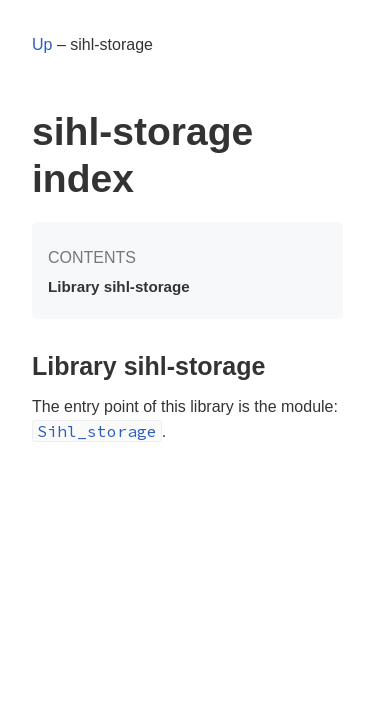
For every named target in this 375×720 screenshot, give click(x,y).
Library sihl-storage (119, 286)
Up (42, 44)
